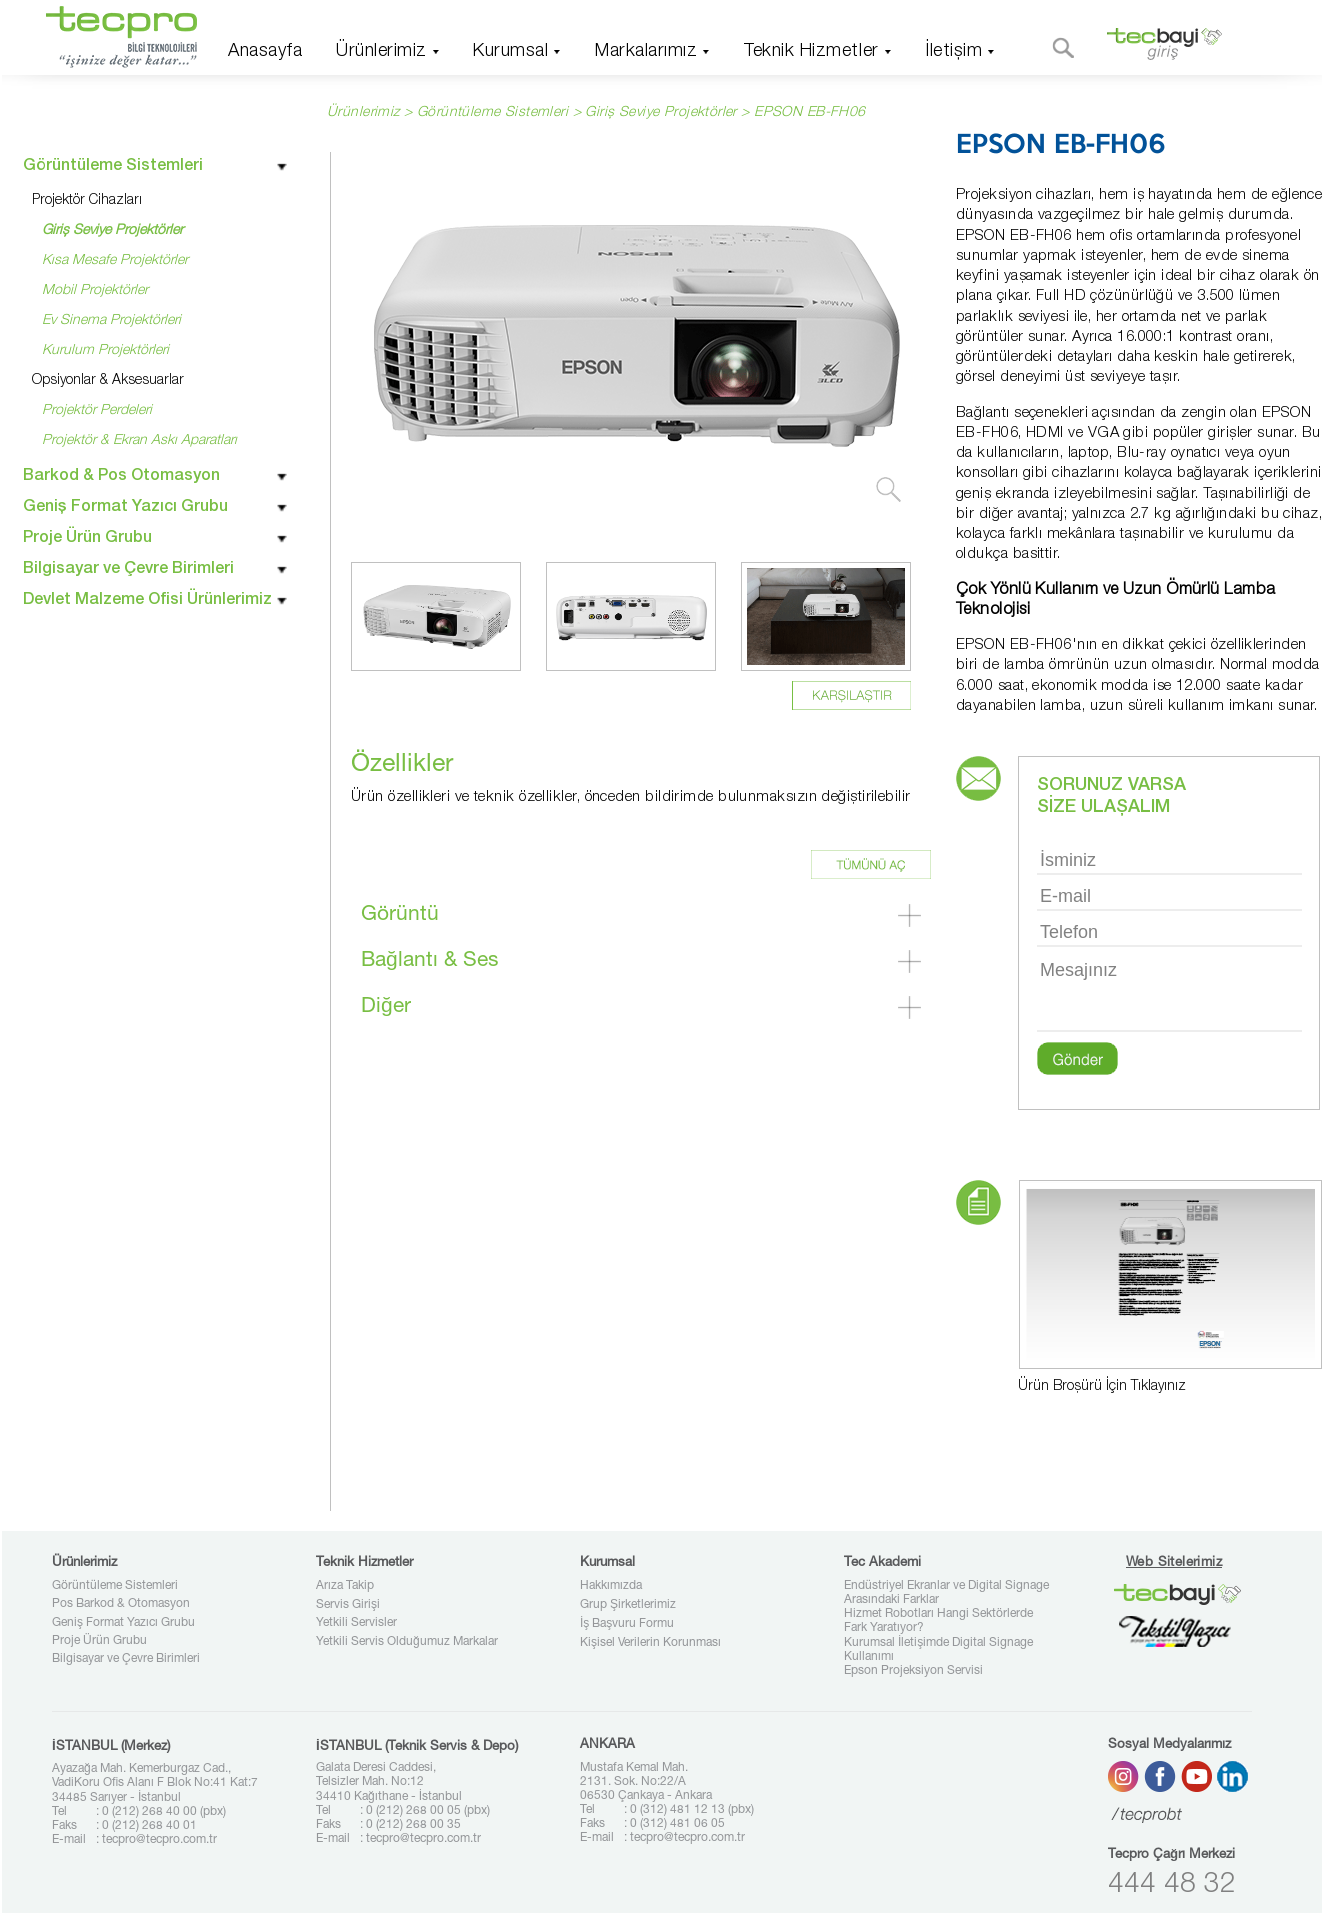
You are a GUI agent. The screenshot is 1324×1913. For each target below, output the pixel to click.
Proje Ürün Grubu (99, 1641)
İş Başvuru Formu (627, 1624)
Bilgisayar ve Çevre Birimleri (126, 1659)
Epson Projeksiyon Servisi (913, 1671)
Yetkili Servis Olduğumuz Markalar (407, 1642)
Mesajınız (1169, 993)
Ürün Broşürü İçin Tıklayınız (1102, 1387)
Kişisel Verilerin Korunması (650, 1643)
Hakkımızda (611, 1586)
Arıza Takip (345, 1586)
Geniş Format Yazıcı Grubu (123, 1623)
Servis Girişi (348, 1605)
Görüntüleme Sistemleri (115, 1586)
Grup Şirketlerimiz (628, 1605)
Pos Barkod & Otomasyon (121, 1604)
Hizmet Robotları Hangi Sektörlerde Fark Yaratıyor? (938, 1621)
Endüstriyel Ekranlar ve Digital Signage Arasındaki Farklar (946, 1593)
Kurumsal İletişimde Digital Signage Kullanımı (938, 1650)
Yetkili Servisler (356, 1623)
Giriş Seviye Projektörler (661, 113)
